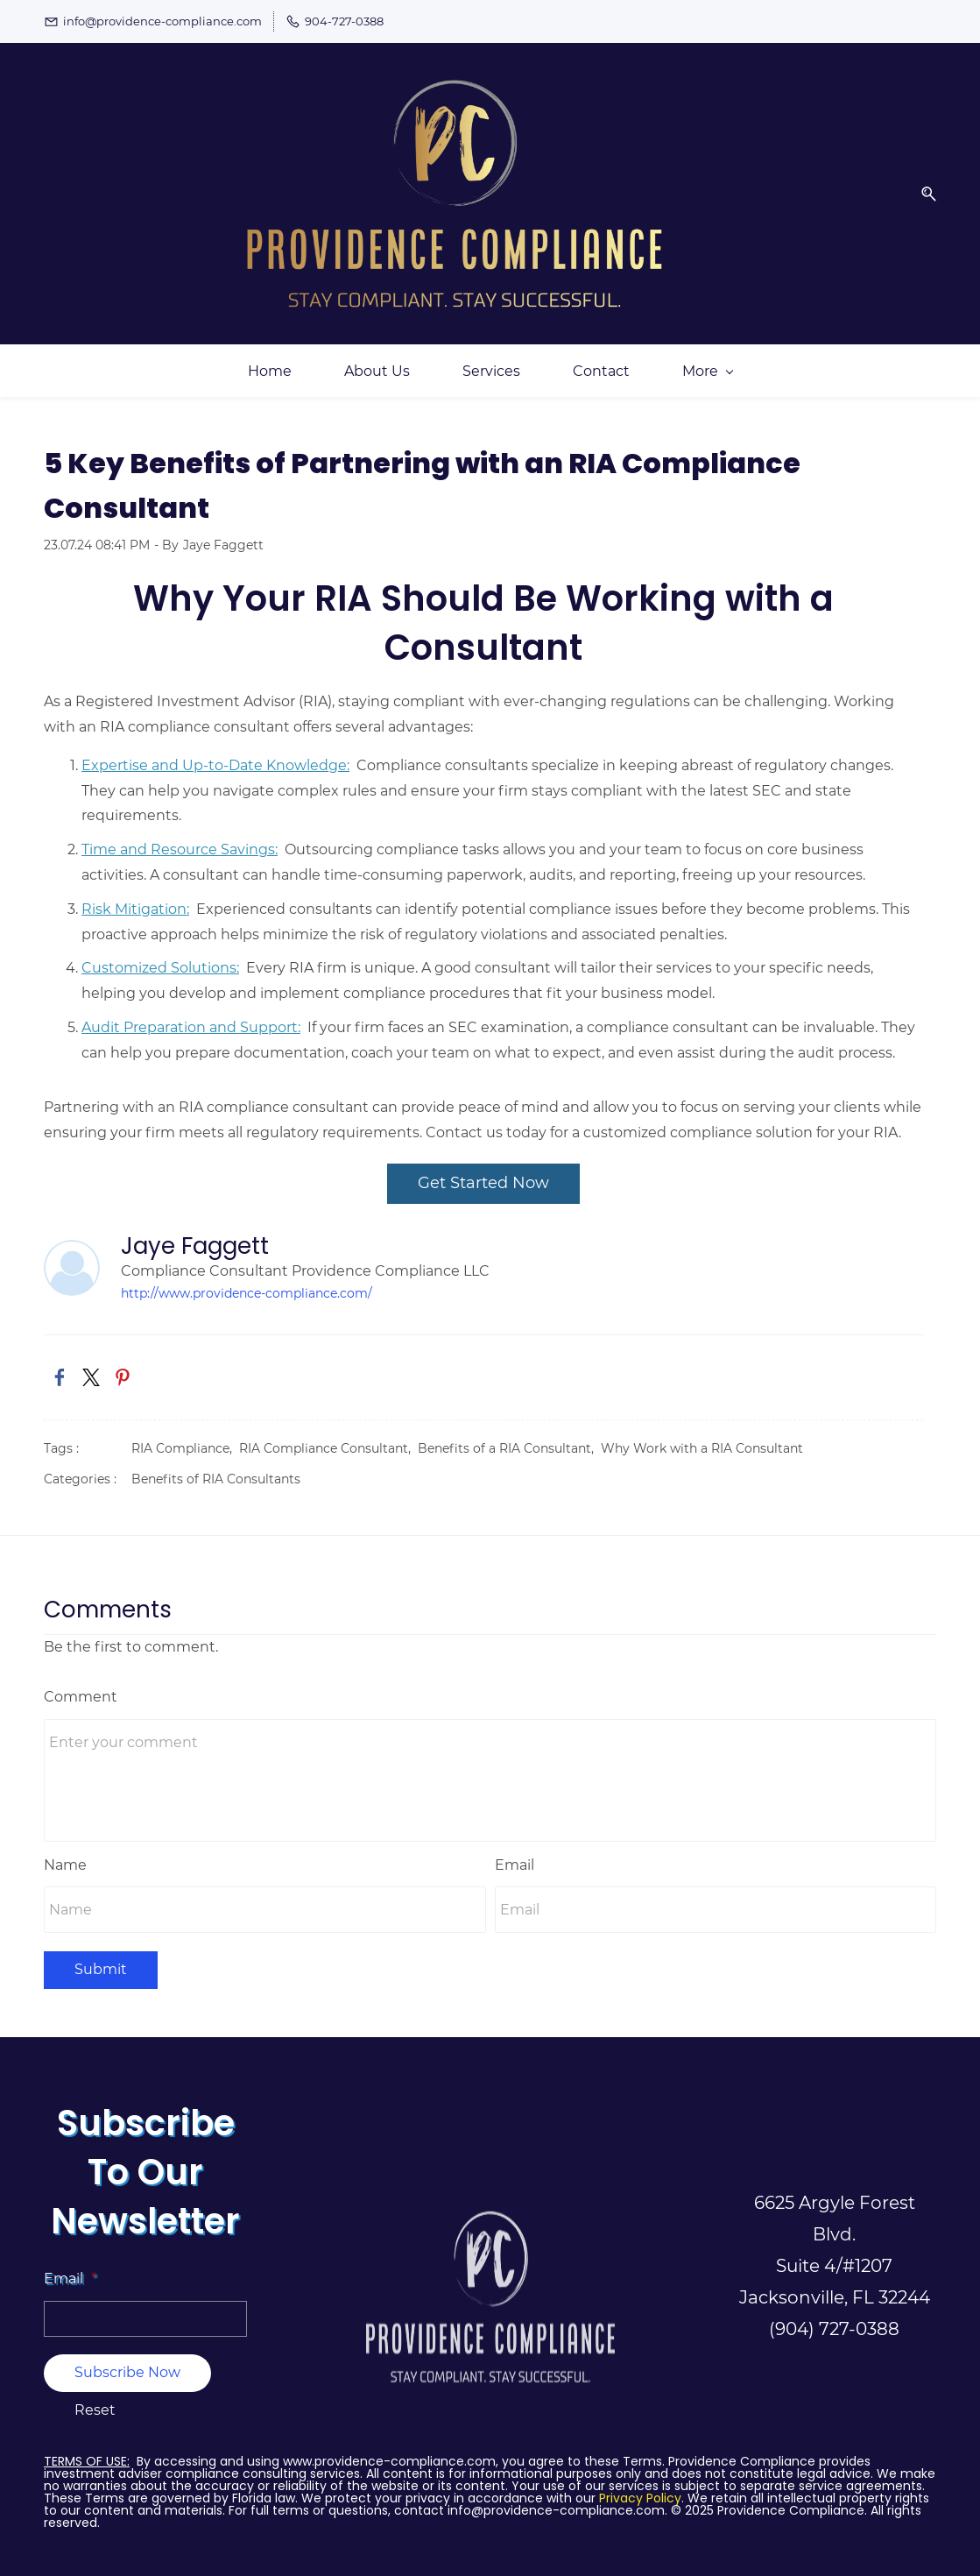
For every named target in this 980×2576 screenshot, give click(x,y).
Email (514, 1850)
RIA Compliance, (185, 1434)
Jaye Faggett (223, 530)
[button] (922, 186)
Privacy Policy (640, 2483)
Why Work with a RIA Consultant (702, 1434)
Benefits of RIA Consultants (215, 1465)
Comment (80, 1682)
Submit (100, 1955)
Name (65, 1850)
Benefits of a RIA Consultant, (509, 1434)
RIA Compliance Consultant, (328, 1434)
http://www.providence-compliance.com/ (246, 1279)
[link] (59, 1363)
